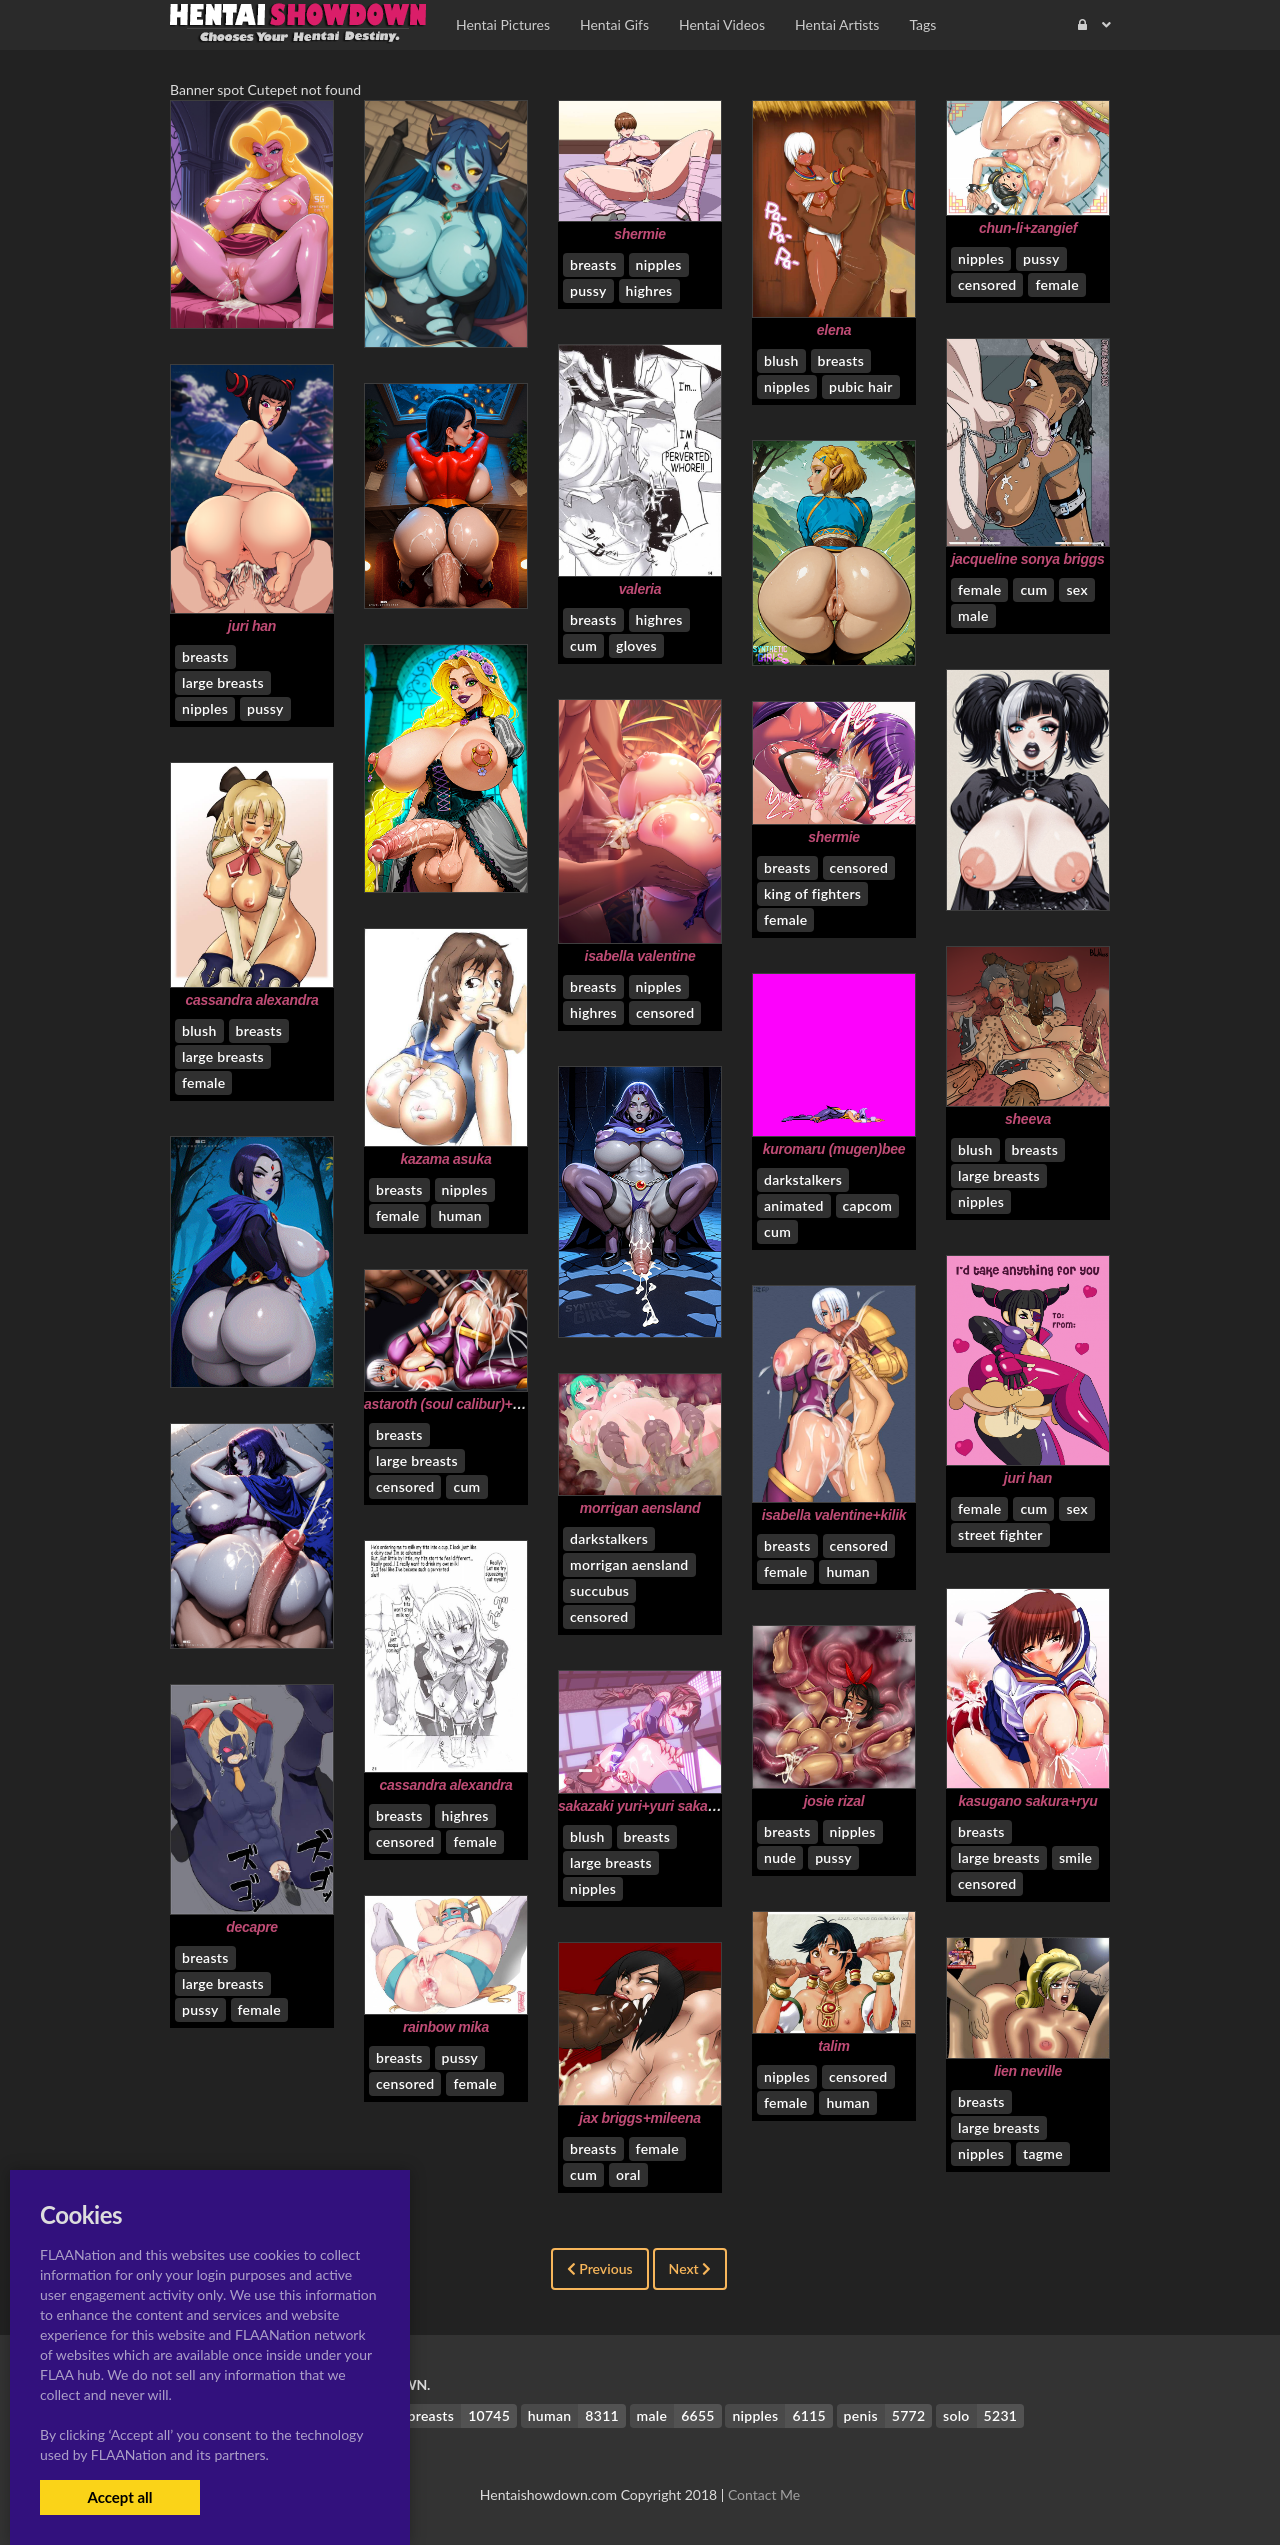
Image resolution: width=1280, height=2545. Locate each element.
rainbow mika (446, 2027)
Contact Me (764, 2494)
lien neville (1028, 2071)
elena (834, 330)
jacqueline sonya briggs (1027, 559)
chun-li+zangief (1028, 228)
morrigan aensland (640, 1508)
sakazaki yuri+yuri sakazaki (645, 1806)
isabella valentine (640, 956)
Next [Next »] (690, 2268)
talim (833, 2046)
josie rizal (834, 1801)
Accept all (119, 2497)
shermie (640, 234)
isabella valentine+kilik (834, 1515)
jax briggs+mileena (639, 2118)
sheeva (1028, 1119)
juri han (252, 626)
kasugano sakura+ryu (1027, 1801)
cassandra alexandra (251, 1000)
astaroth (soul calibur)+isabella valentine (493, 1404)
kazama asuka (446, 1159)
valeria (640, 589)
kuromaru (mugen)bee (834, 1149)
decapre (252, 1927)
